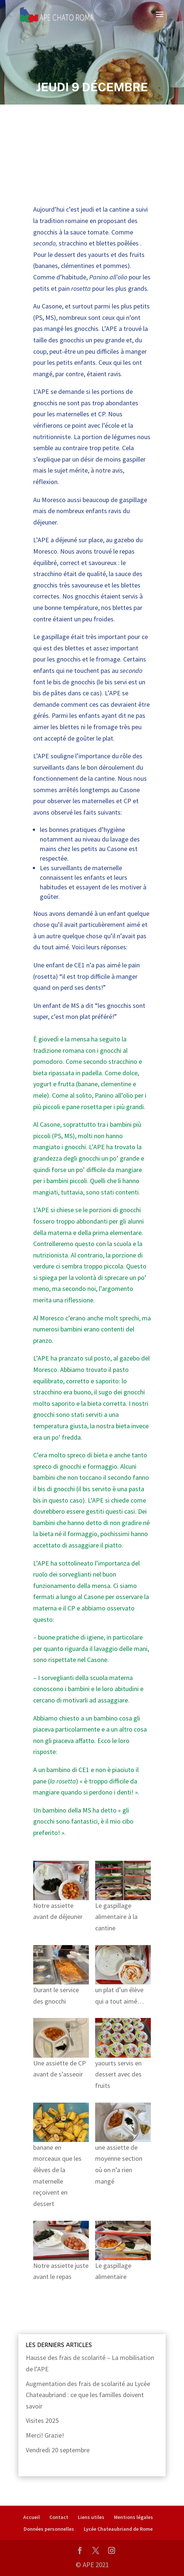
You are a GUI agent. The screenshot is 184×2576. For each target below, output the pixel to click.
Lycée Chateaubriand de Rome (118, 2529)
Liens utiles (91, 2517)
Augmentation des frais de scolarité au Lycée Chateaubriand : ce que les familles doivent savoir (88, 2394)
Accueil (31, 2517)
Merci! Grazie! (45, 2435)
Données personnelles (49, 2529)
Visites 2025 (42, 2420)
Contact (58, 2517)
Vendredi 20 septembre (58, 2450)
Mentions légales (133, 2517)
